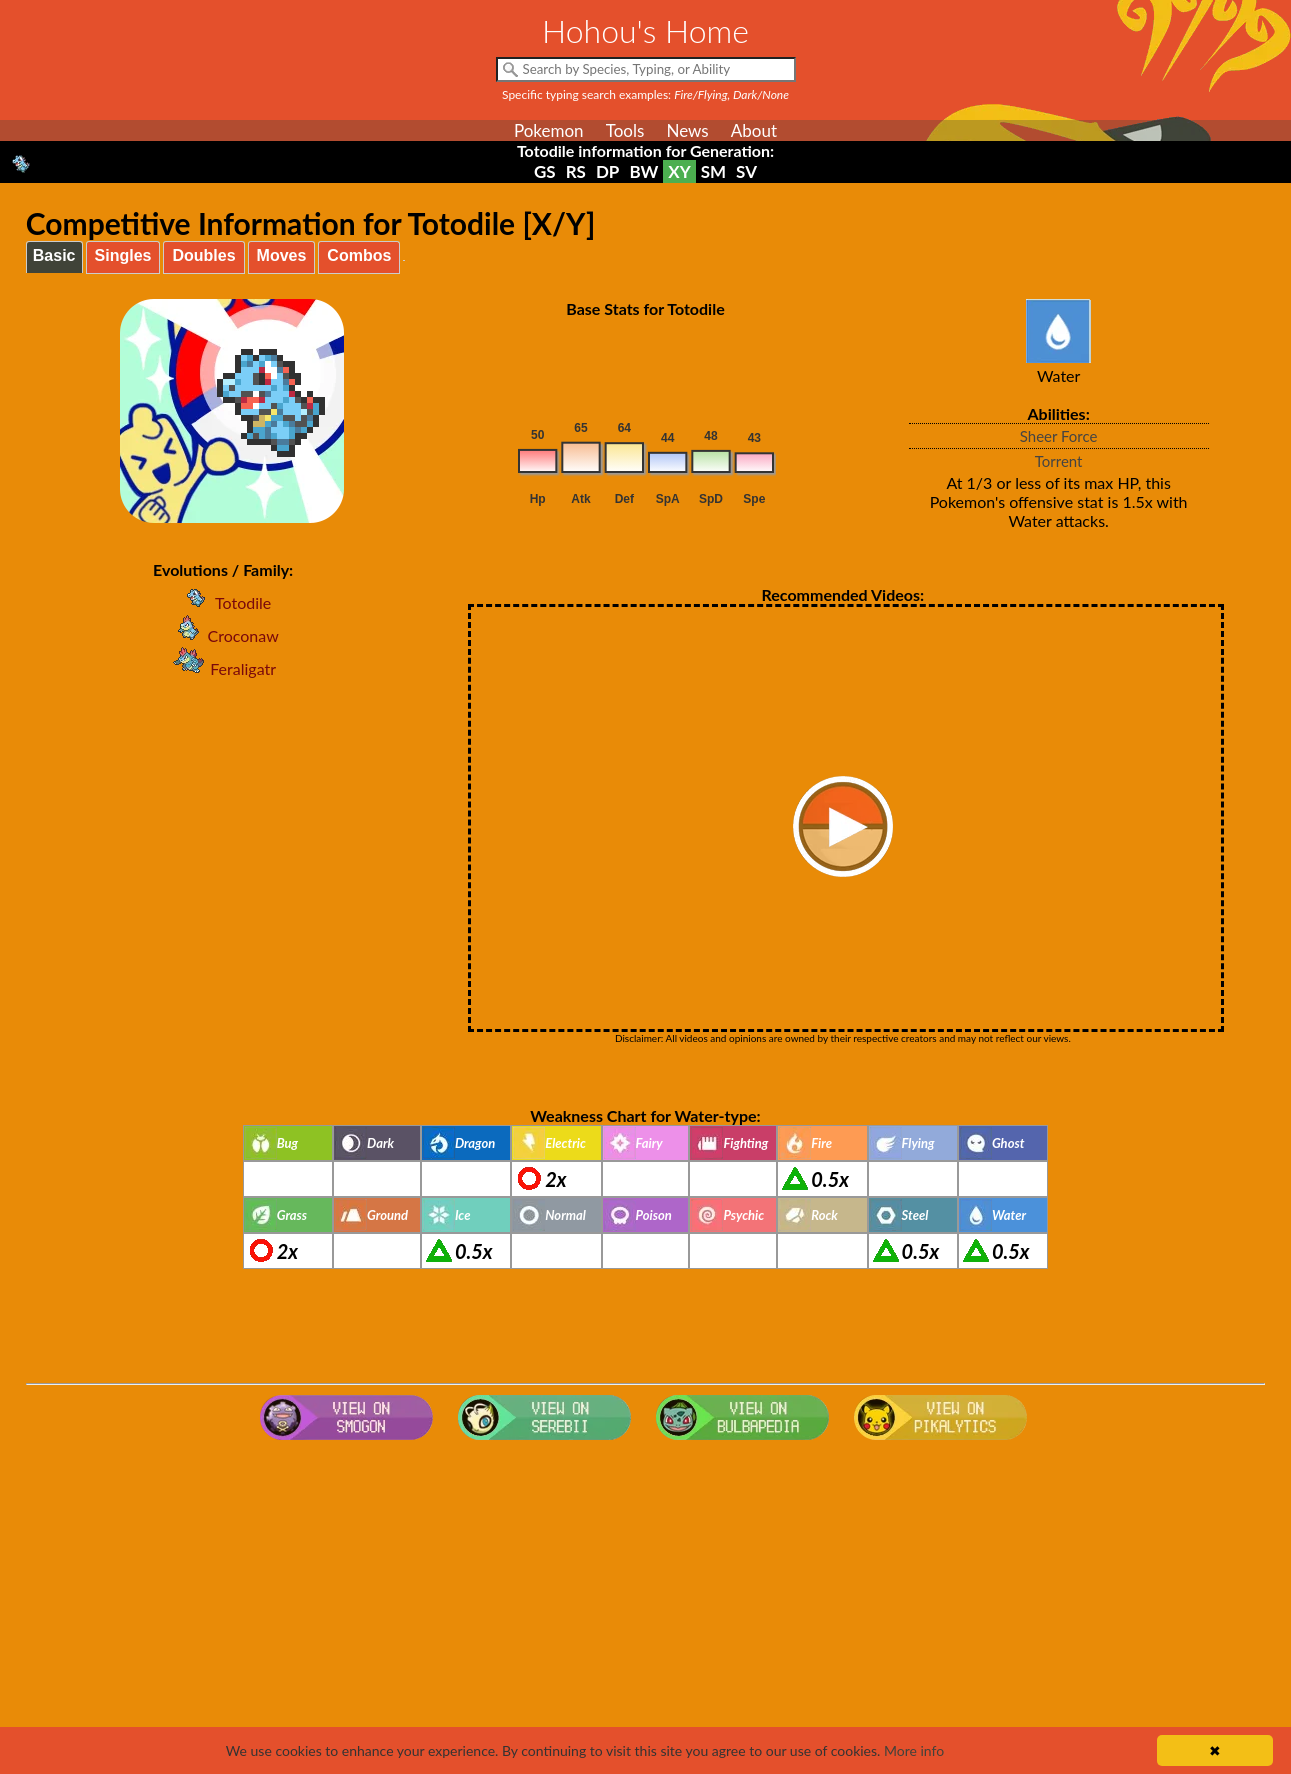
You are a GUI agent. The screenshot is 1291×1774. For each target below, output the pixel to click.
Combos (359, 255)
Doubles (203, 255)
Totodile (223, 602)
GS (545, 171)
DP (607, 171)
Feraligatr (223, 668)
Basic (54, 255)
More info (914, 1750)
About (754, 130)
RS (576, 171)
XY (679, 171)
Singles (123, 255)
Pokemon (549, 130)
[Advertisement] (646, 1608)
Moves (282, 255)
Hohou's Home (645, 30)
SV (746, 171)
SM (713, 171)
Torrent (1059, 461)
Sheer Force (1059, 436)
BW (643, 171)
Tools (625, 130)
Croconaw (223, 635)
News (687, 130)
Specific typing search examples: (645, 94)
